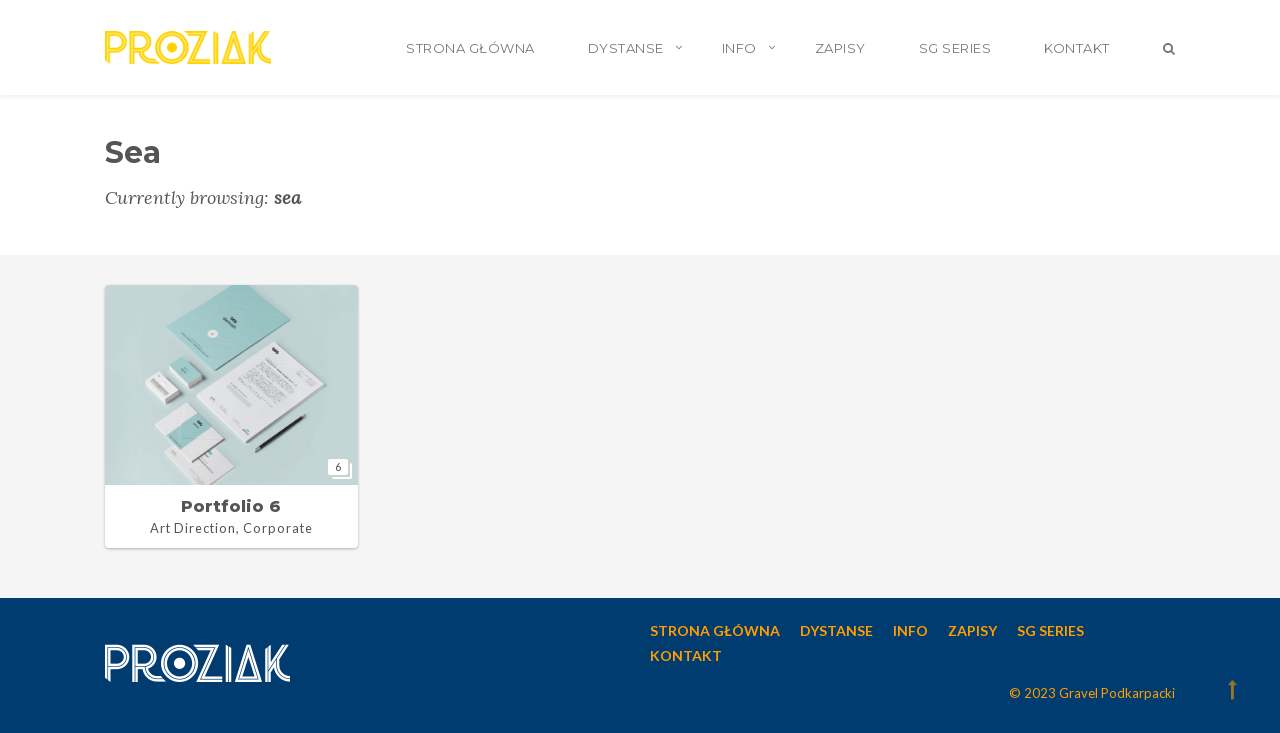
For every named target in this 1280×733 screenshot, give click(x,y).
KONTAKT (1077, 48)
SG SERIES (955, 48)
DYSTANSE (626, 48)
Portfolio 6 (231, 506)
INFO (739, 48)
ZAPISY (840, 48)
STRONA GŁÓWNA (470, 48)
